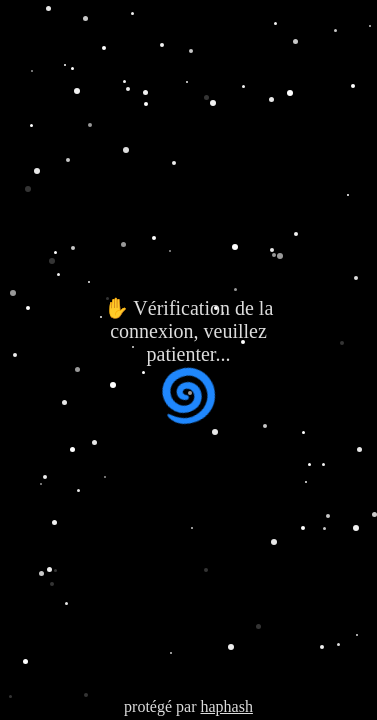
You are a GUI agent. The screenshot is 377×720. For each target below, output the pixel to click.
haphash (226, 706)
